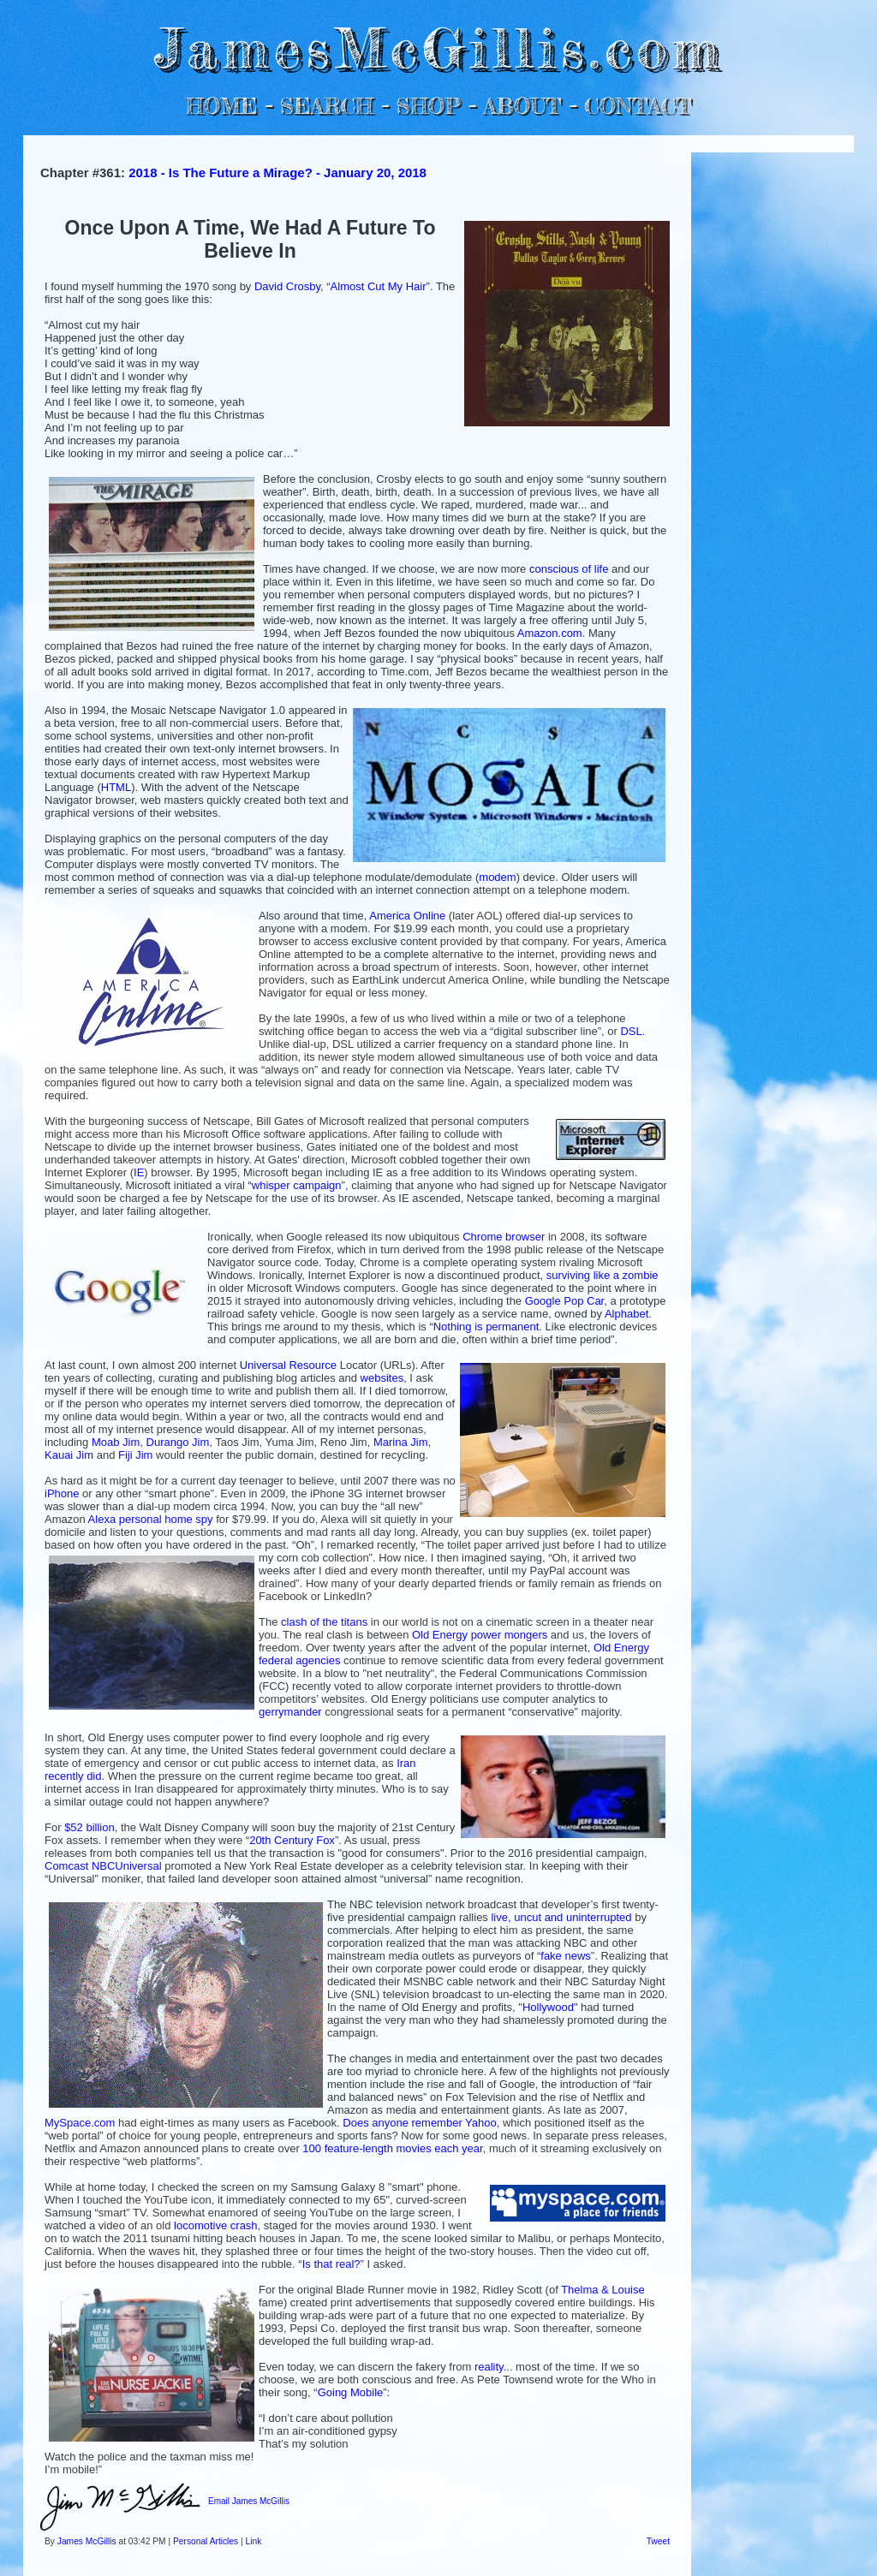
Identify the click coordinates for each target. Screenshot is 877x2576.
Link (254, 2541)
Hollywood (548, 2007)
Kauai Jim (69, 1455)
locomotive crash (216, 2225)
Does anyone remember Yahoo (419, 2122)
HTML (116, 787)
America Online (407, 915)
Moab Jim (116, 1442)
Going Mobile (351, 2392)
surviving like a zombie (602, 1275)
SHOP (428, 105)
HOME (222, 105)
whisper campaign (297, 1185)
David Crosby (287, 286)
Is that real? (331, 2264)
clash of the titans (324, 1621)
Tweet (658, 2541)
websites (382, 1377)
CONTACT (637, 105)
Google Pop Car (565, 1300)
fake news (565, 1955)
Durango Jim (178, 1442)
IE (139, 1172)
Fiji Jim (135, 1455)
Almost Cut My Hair (379, 286)
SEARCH (326, 105)
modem (497, 877)
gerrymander (290, 1711)
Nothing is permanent (486, 1326)
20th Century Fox (292, 1840)
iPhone (62, 1493)
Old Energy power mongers (479, 1634)
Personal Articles (205, 2541)
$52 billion (89, 1827)
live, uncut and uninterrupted (561, 1917)
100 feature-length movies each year (392, 2148)
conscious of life (569, 568)
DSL (630, 1031)
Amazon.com (549, 633)
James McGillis (86, 2541)
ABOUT (522, 105)
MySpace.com (80, 2122)
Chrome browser (503, 1236)
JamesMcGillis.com (438, 47)
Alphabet (626, 1313)
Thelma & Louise (603, 2289)
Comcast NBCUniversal (103, 1865)
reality (489, 2366)
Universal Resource (288, 1365)
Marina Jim (400, 1442)
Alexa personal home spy (150, 1519)
